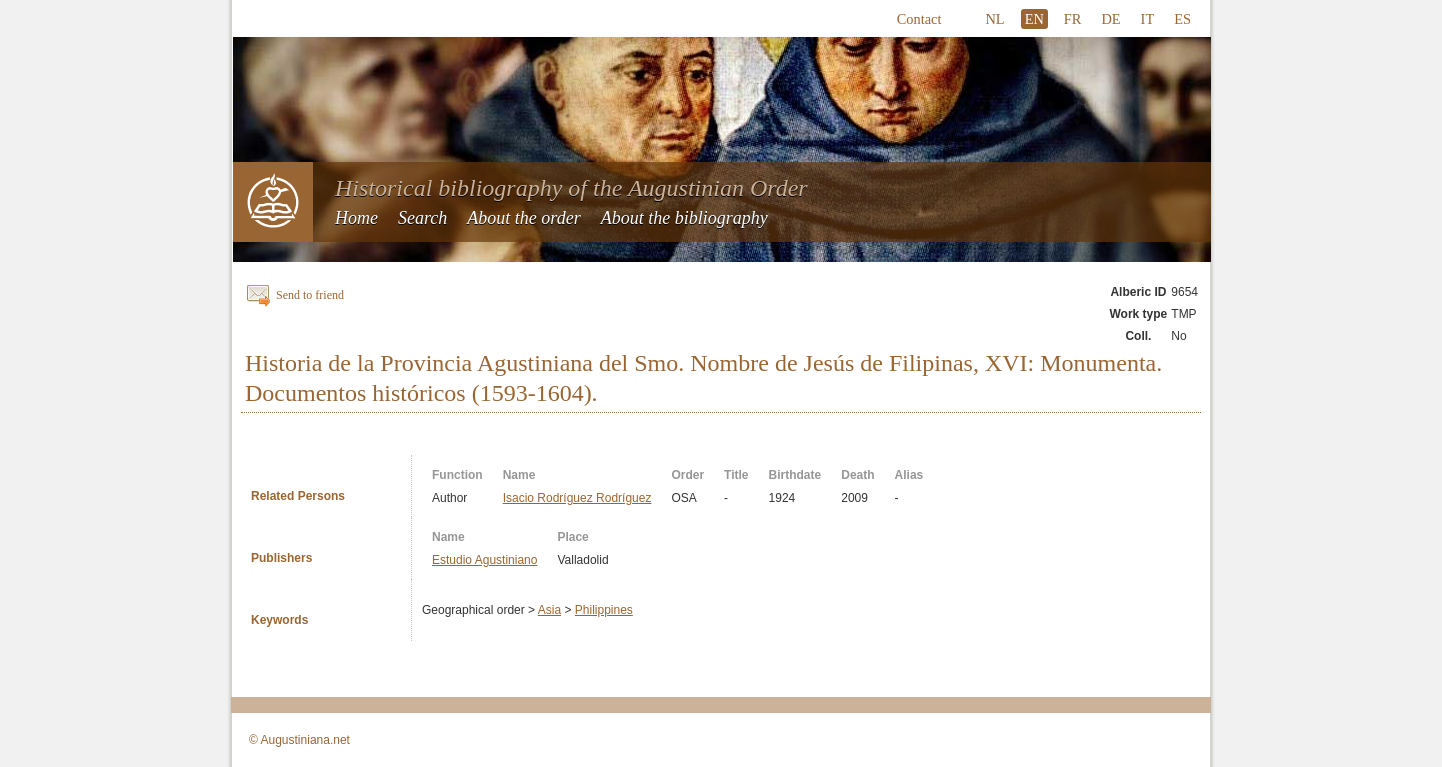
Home (356, 218)
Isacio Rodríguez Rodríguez (577, 498)
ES (1182, 19)
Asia (549, 610)
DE (1110, 19)
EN (1034, 19)
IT (1148, 19)
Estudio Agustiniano (484, 560)
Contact (919, 19)
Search (422, 218)
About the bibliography (684, 218)
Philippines (604, 610)
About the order (523, 218)
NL (994, 19)
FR (1073, 19)
